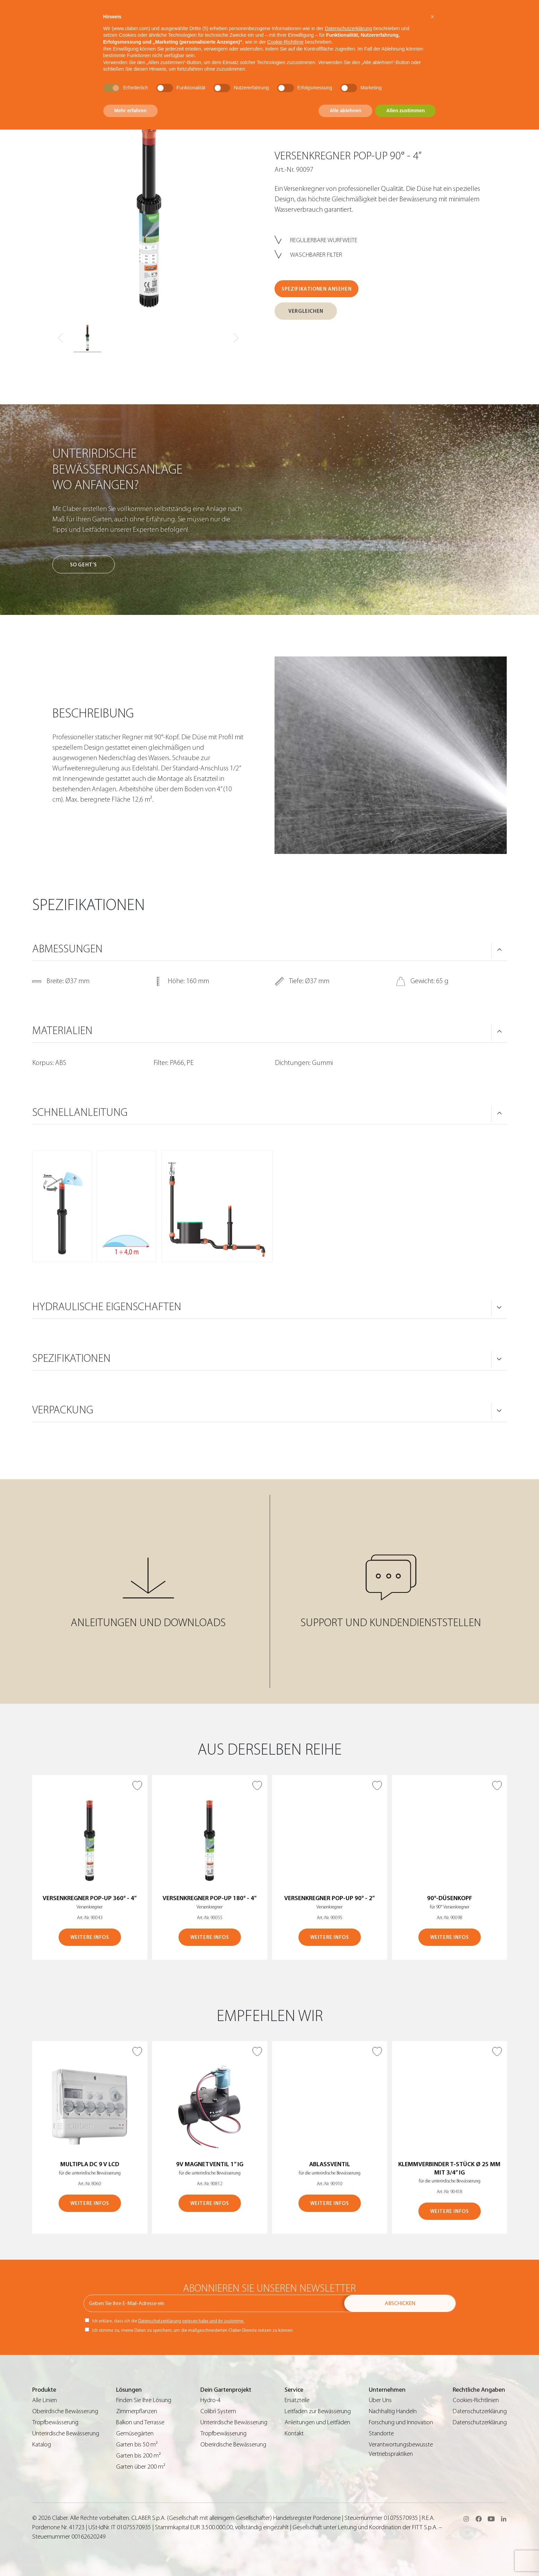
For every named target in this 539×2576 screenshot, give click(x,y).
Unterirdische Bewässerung (65, 2433)
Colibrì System (218, 2411)
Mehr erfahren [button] (130, 110)
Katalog (41, 2444)
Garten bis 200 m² (138, 2455)
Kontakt (294, 2433)
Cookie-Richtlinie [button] (285, 42)
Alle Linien (44, 2400)
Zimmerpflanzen (136, 2411)
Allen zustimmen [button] (405, 110)
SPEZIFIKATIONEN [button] (71, 1358)
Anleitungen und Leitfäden (317, 2422)
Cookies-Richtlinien (476, 2400)
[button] (432, 16)
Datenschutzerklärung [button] (348, 28)
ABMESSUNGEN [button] (67, 949)
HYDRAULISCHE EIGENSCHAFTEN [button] (106, 1306)
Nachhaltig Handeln (393, 2411)
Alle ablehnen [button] (345, 110)
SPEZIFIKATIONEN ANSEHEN (316, 289)
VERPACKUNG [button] (62, 1410)
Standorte (381, 2433)
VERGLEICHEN (305, 311)
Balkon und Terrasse (140, 2422)
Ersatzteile (297, 2400)
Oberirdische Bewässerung (65, 2411)
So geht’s (83, 565)
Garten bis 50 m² (137, 2444)
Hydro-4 (210, 2400)
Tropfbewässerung (55, 2422)
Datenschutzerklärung (480, 2411)
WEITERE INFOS (89, 1937)
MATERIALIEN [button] (62, 1030)
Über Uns (380, 2400)
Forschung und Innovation (401, 2422)
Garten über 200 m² (140, 2466)
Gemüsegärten (135, 2433)
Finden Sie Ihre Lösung (143, 2400)
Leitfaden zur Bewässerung (318, 2411)
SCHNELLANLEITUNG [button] (80, 1112)
